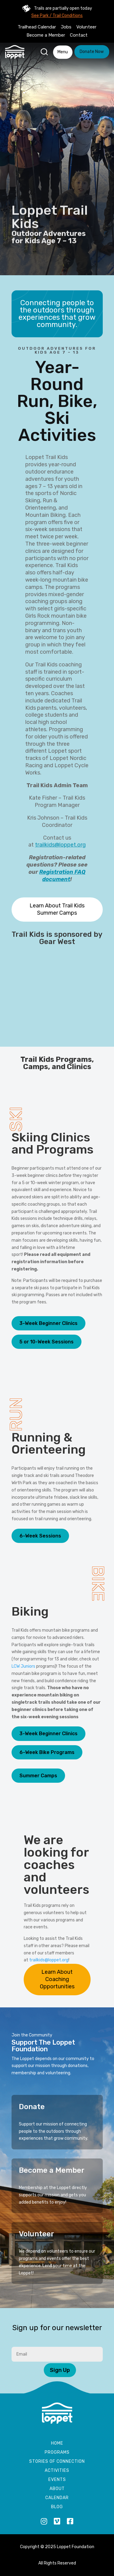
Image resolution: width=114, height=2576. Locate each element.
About (57, 2489)
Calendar (57, 2498)
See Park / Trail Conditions (57, 15)
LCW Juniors (23, 1666)
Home (57, 2443)
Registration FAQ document (62, 876)
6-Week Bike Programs (46, 1752)
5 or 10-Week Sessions (46, 1342)
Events (57, 2480)
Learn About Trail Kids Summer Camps (57, 909)
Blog (57, 2507)
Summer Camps (38, 1775)
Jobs (66, 27)
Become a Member (45, 35)
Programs (57, 2452)
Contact (79, 35)
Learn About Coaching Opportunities (57, 1979)
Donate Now (92, 51)
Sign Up (60, 2370)
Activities (57, 2471)
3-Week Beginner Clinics (48, 1323)
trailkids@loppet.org (60, 844)
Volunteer (86, 27)
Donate (32, 2106)
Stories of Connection (57, 2461)
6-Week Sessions (40, 1536)
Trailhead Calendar (37, 27)
